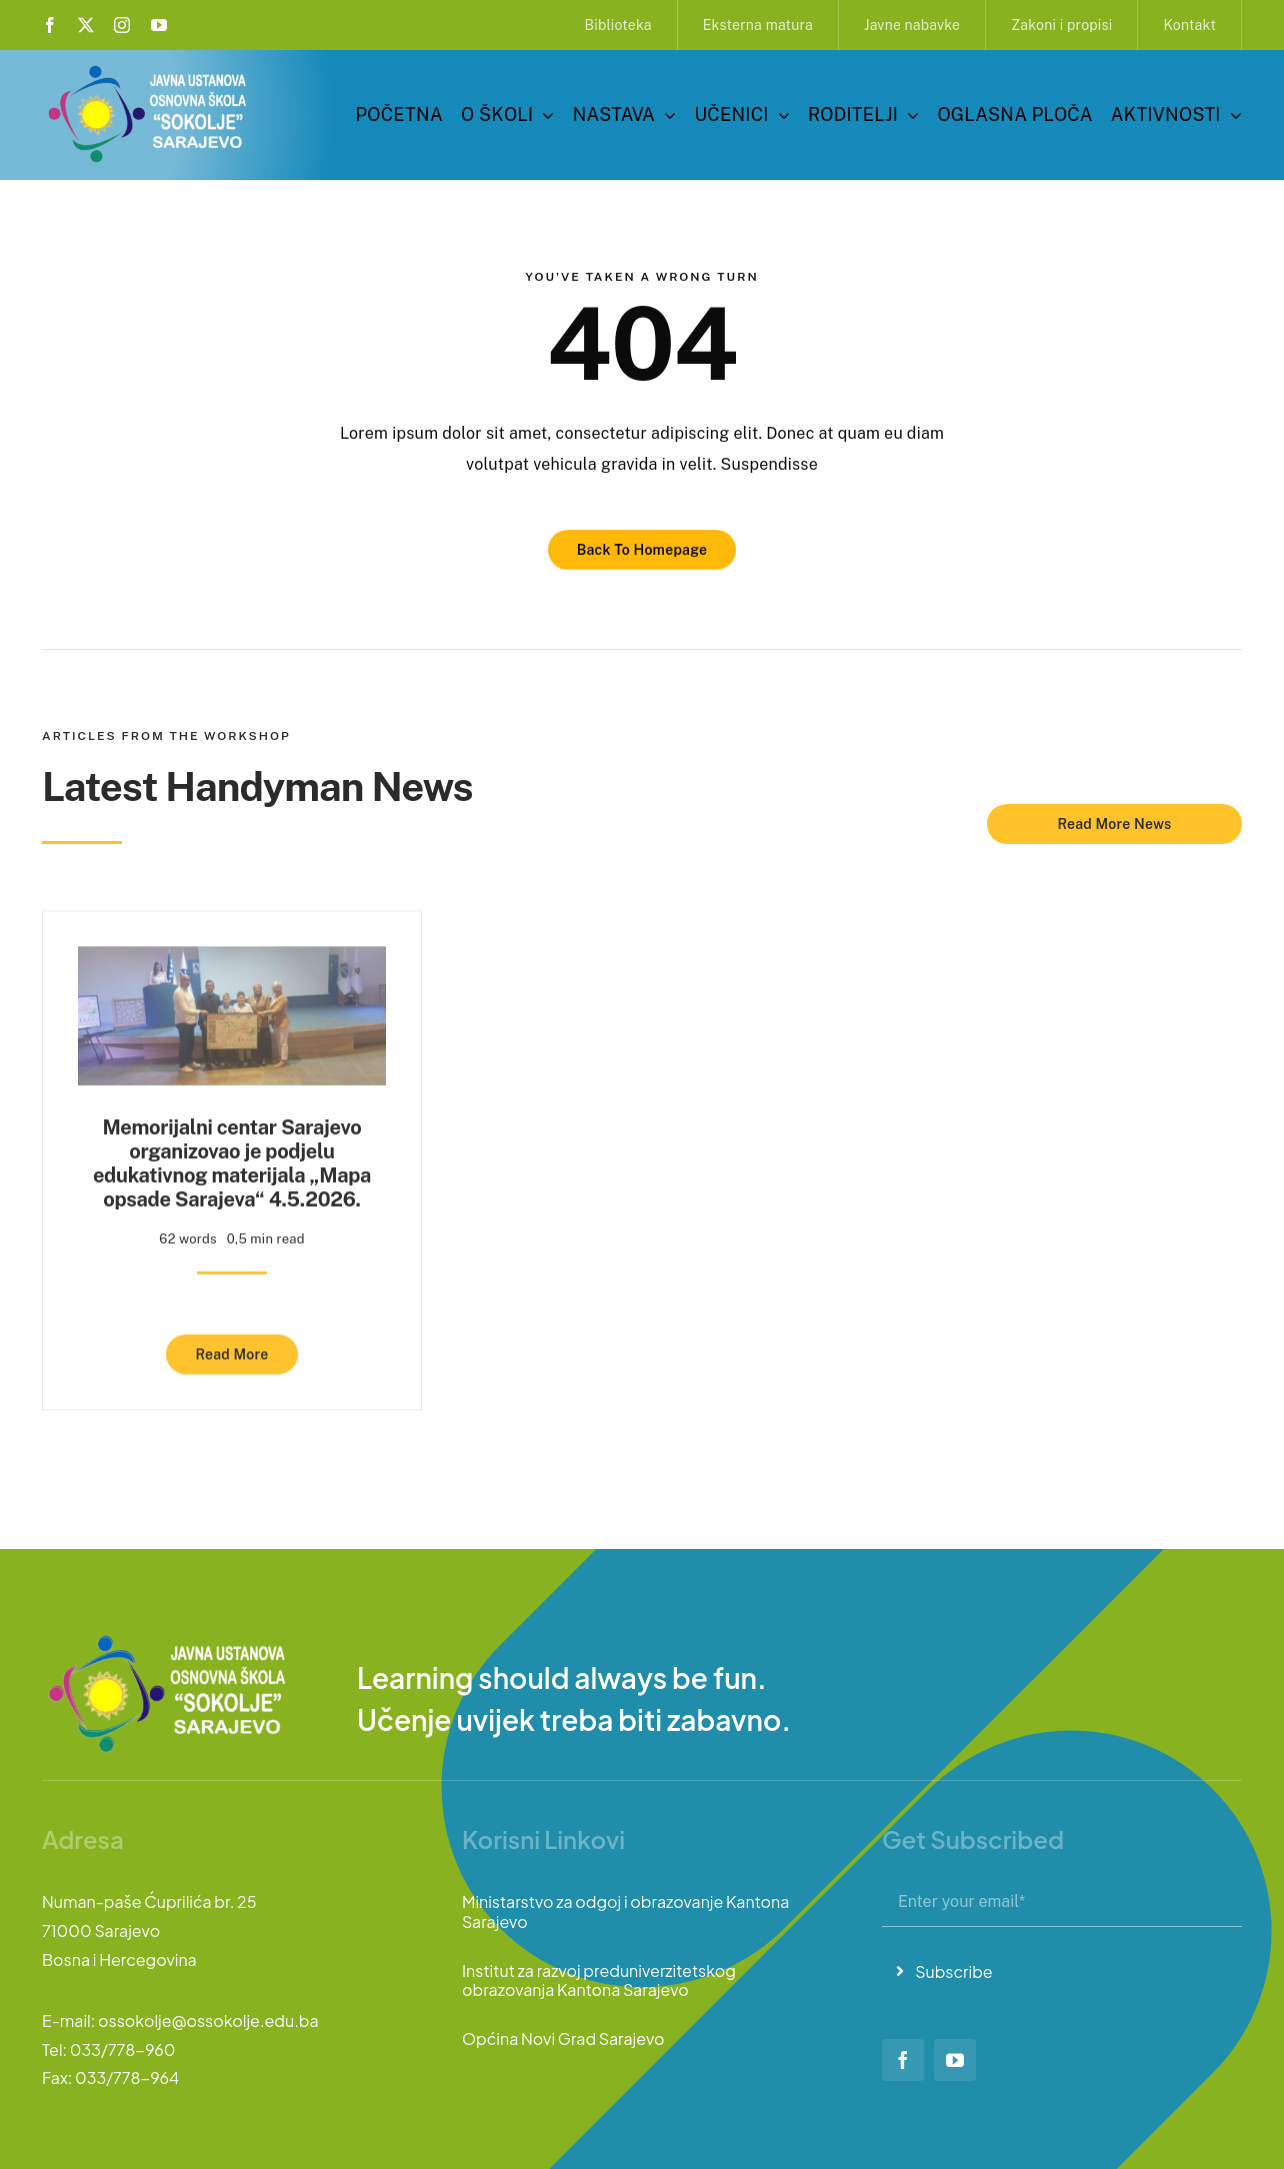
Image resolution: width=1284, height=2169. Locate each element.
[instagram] (122, 25)
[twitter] (86, 25)
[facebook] (50, 25)
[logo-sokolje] (149, 67)
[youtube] (159, 25)
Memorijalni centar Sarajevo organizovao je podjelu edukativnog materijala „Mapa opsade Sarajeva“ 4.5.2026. (232, 1157)
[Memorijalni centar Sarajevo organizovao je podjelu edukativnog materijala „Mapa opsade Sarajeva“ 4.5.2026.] (232, 954)
